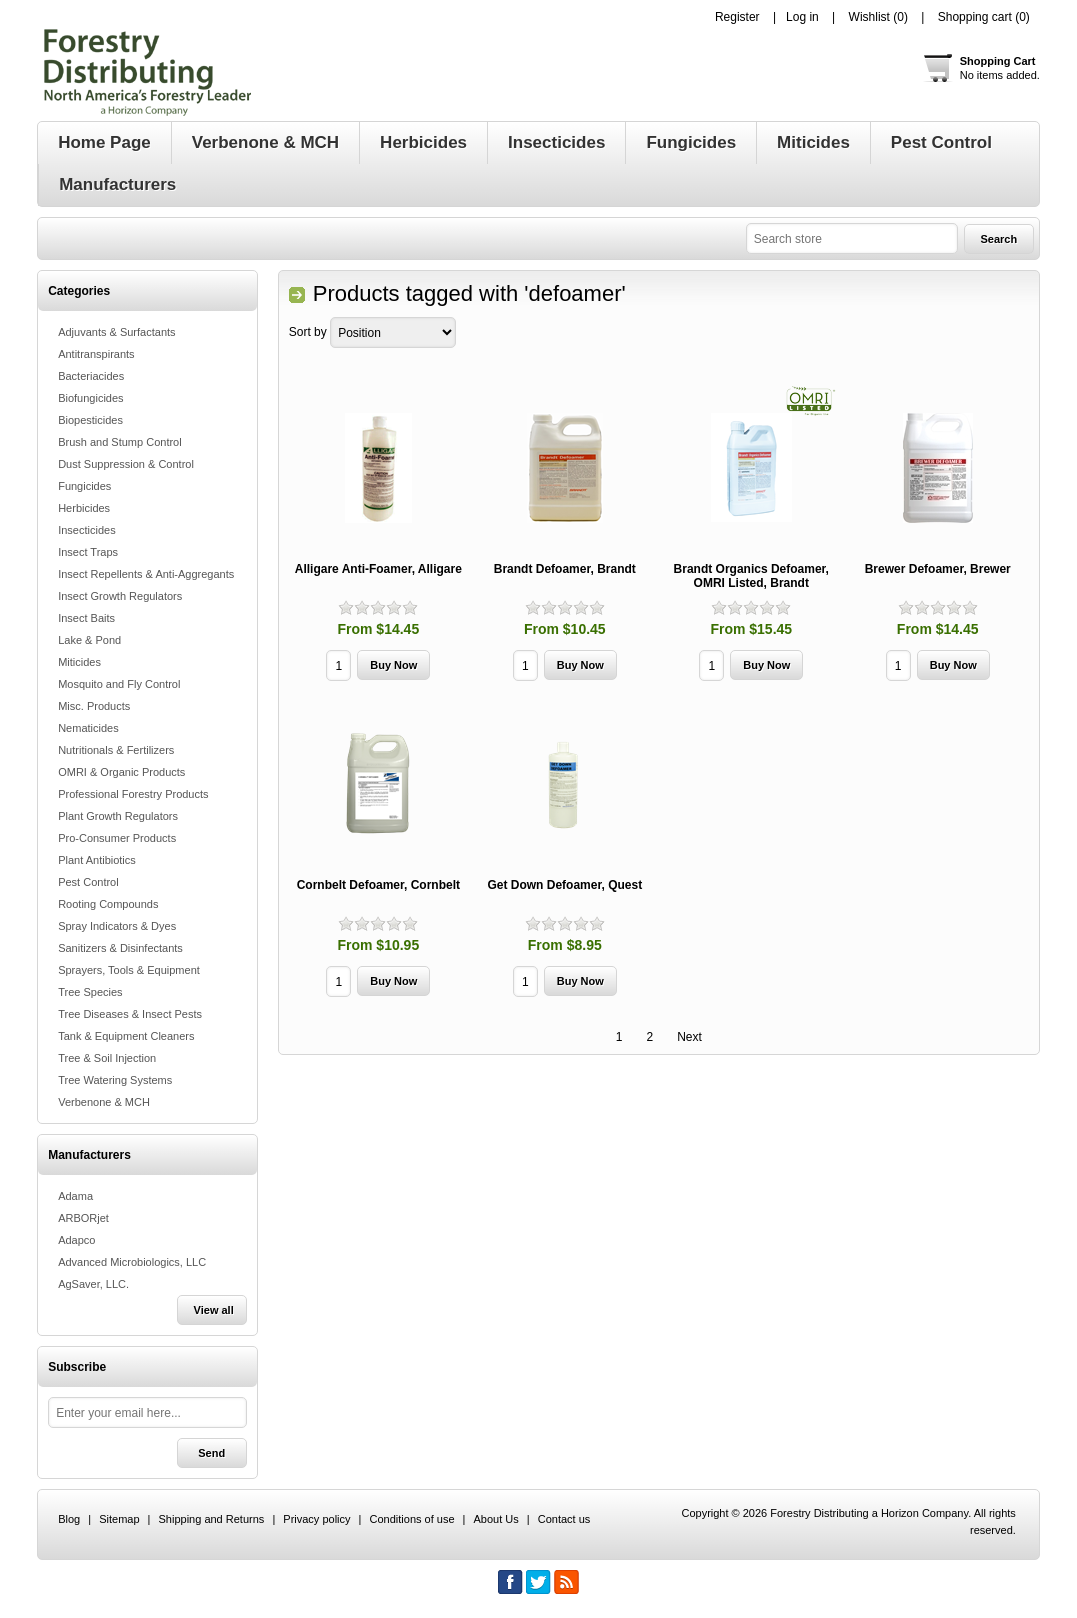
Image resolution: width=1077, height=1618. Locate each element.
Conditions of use (412, 1519)
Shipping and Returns (212, 1519)
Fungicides (84, 486)
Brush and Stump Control (120, 442)
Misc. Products (94, 706)
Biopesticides (90, 420)
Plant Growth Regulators (118, 816)
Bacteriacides (91, 376)
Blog (69, 1519)
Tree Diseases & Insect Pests (130, 1014)
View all (214, 1310)
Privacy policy (316, 1519)
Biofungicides (90, 398)
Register (737, 17)
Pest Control (88, 882)
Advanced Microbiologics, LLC (132, 1262)
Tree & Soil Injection (107, 1058)
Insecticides (86, 530)
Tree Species (90, 992)
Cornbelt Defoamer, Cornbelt (378, 885)
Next (689, 1037)
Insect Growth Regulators (120, 596)
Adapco (76, 1240)
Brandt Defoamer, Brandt (565, 569)
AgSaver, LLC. (93, 1284)
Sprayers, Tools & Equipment (129, 970)
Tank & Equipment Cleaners (126, 1036)
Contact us (564, 1519)
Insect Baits (86, 618)
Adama (75, 1196)
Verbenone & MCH (104, 1102)
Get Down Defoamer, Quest (564, 885)
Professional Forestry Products (133, 794)
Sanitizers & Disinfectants (120, 948)
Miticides (79, 662)
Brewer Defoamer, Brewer (938, 569)
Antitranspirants (96, 354)
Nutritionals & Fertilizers (116, 750)
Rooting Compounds (108, 904)
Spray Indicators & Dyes (117, 926)
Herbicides (84, 508)
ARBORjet (83, 1218)
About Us (496, 1519)
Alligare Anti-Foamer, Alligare (378, 569)
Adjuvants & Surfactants (116, 332)
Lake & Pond (89, 640)
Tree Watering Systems (115, 1080)
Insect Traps (88, 552)
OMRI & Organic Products (121, 772)
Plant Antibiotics (97, 860)
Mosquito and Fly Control (119, 684)
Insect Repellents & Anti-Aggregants (146, 574)
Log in (802, 17)
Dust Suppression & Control (126, 464)
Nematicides (88, 728)
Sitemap (119, 1519)
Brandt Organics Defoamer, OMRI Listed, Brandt (751, 576)
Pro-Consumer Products (117, 838)
